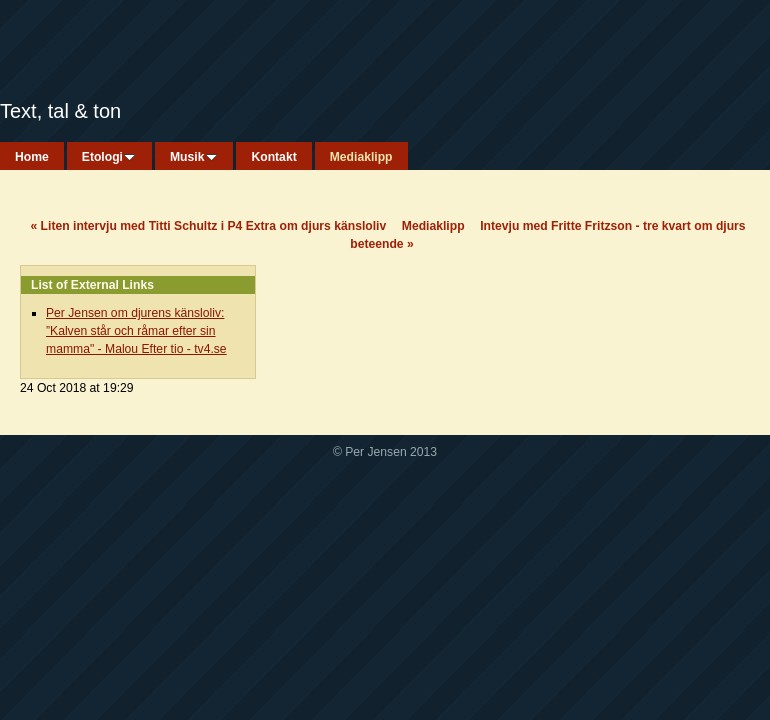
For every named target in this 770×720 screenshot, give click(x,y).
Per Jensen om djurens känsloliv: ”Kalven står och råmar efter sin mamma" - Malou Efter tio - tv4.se (136, 331)
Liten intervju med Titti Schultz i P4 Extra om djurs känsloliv (208, 226)
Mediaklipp (433, 226)
